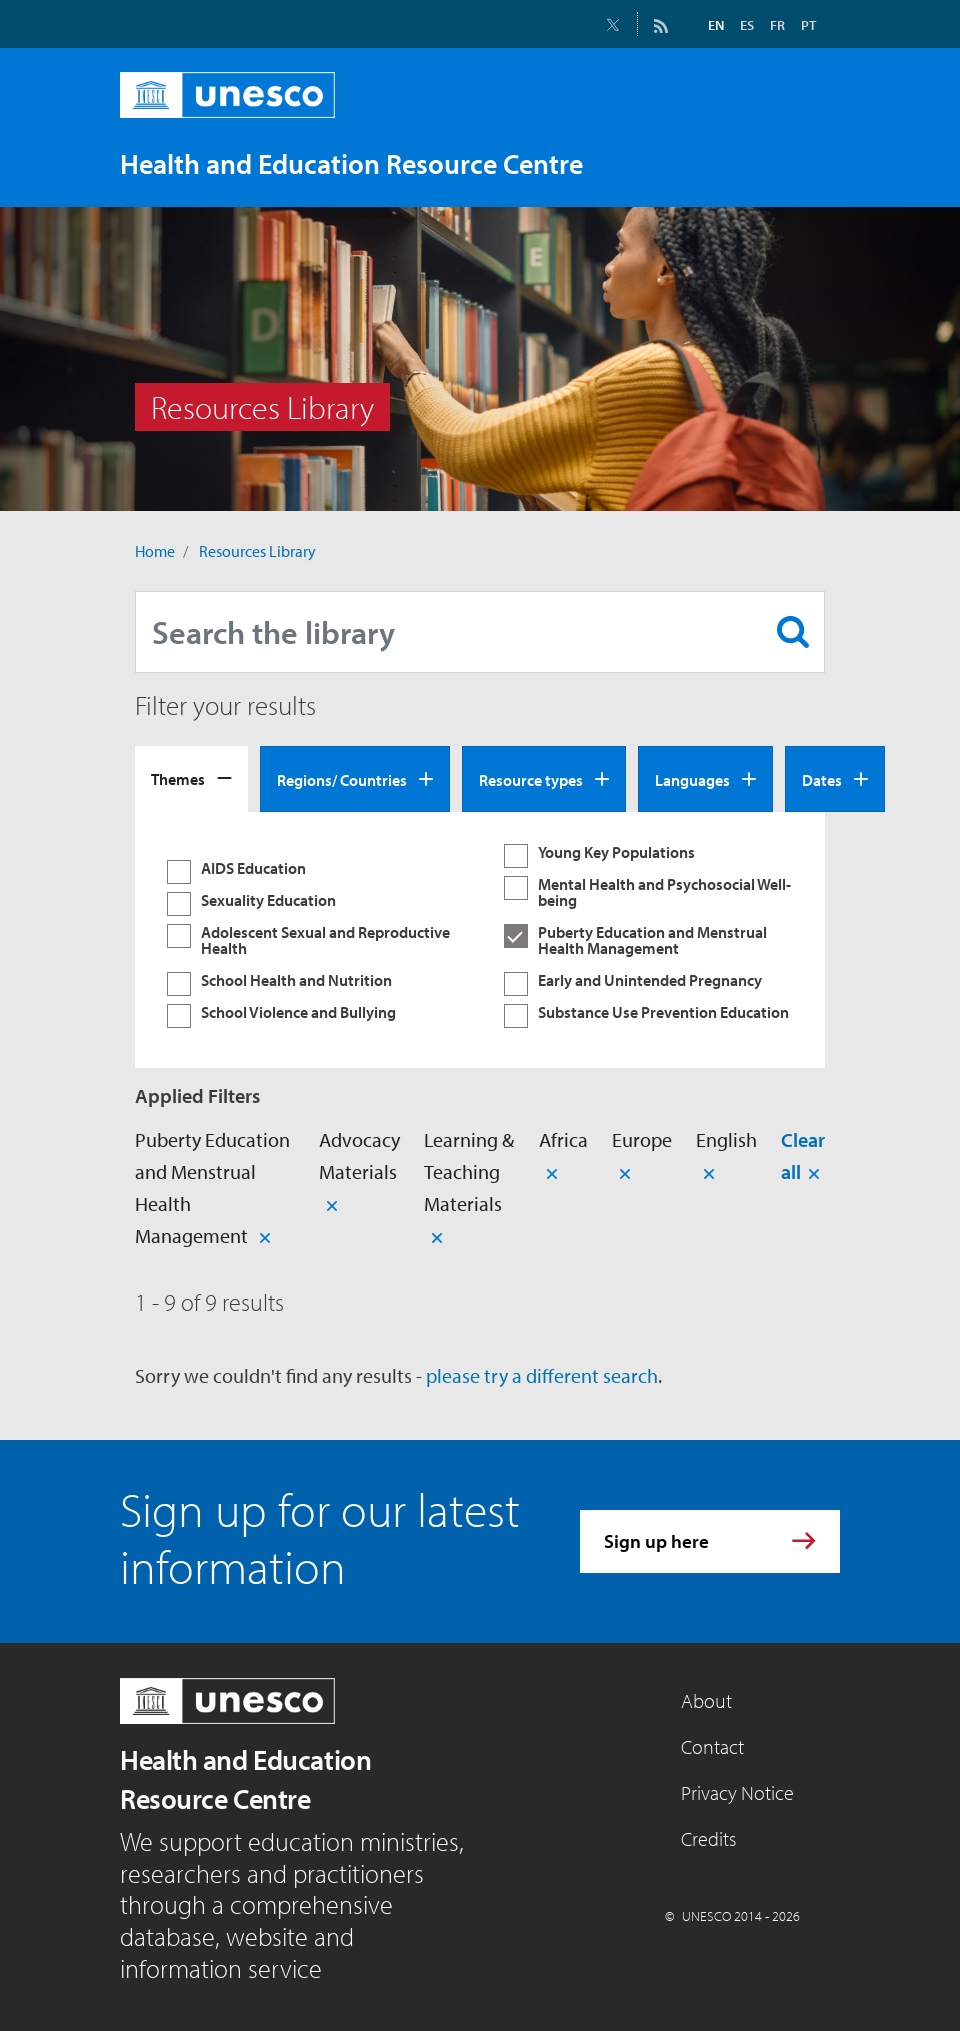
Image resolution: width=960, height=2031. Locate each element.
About (706, 1700)
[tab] (191, 779)
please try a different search (542, 1375)
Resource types (531, 780)
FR (777, 25)
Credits (708, 1838)
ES (747, 25)
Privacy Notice (737, 1792)
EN (716, 25)
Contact (712, 1746)
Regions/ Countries (342, 780)
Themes (178, 779)
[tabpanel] (480, 940)
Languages (692, 780)
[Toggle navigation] (804, 163)
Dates (822, 780)
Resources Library (257, 551)
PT (808, 25)
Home (155, 551)
